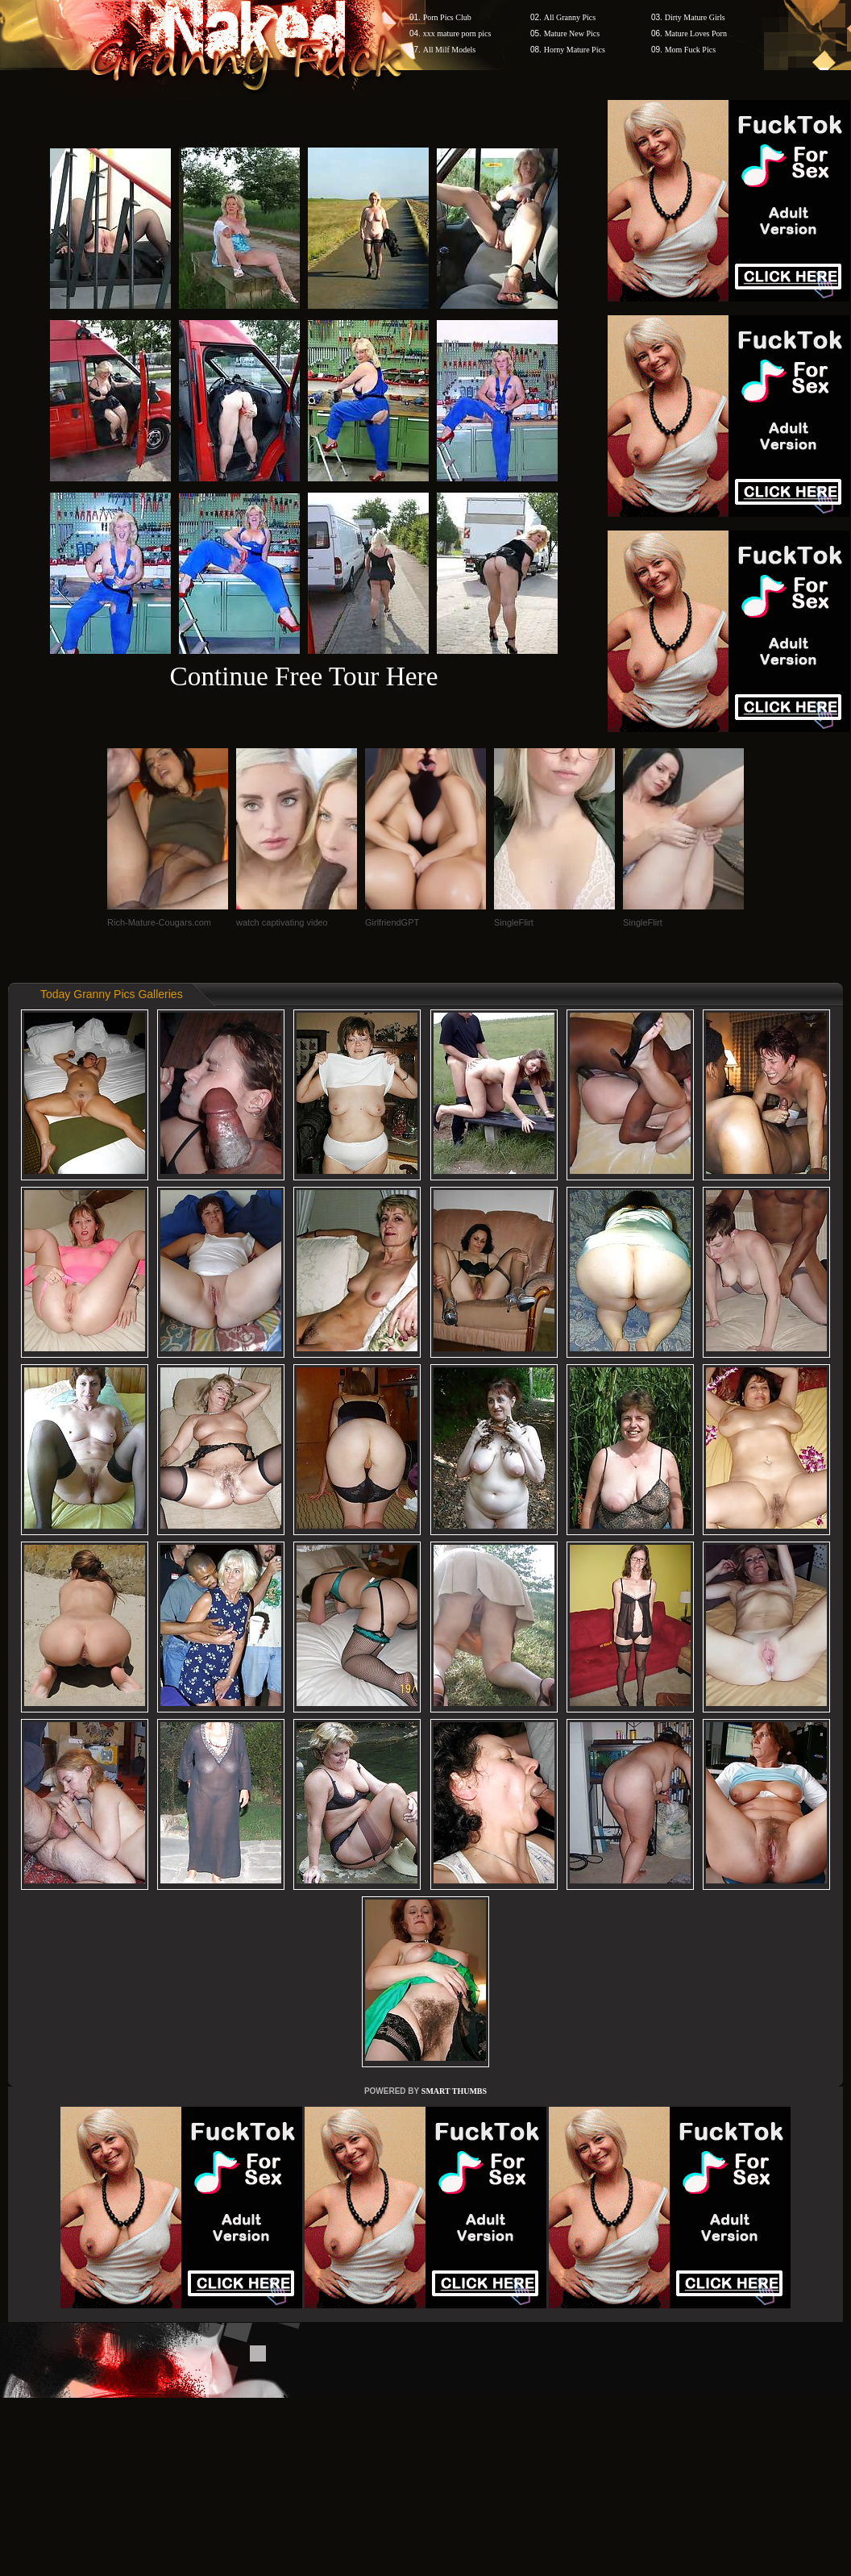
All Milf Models (449, 49)
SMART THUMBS (454, 2091)
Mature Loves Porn (696, 33)
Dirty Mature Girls (695, 17)
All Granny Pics (570, 17)
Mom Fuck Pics (690, 49)
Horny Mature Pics (574, 49)
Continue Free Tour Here (303, 676)
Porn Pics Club (447, 17)
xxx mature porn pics (457, 33)
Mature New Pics (572, 33)
